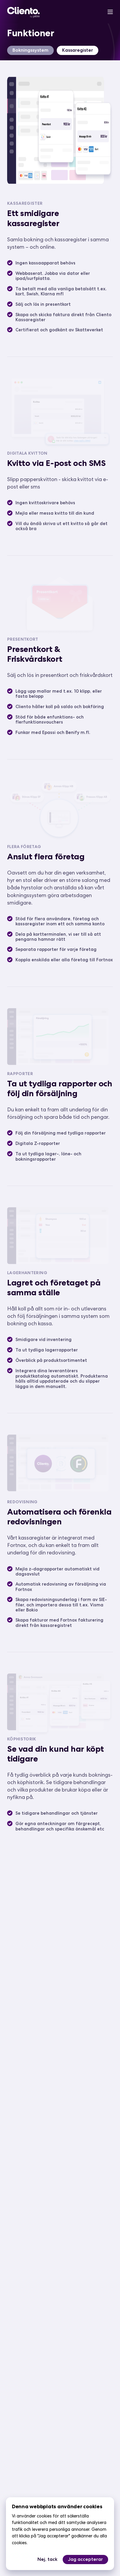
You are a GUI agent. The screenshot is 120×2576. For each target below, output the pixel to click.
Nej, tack (47, 2559)
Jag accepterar (85, 2559)
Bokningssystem (30, 50)
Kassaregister (77, 50)
